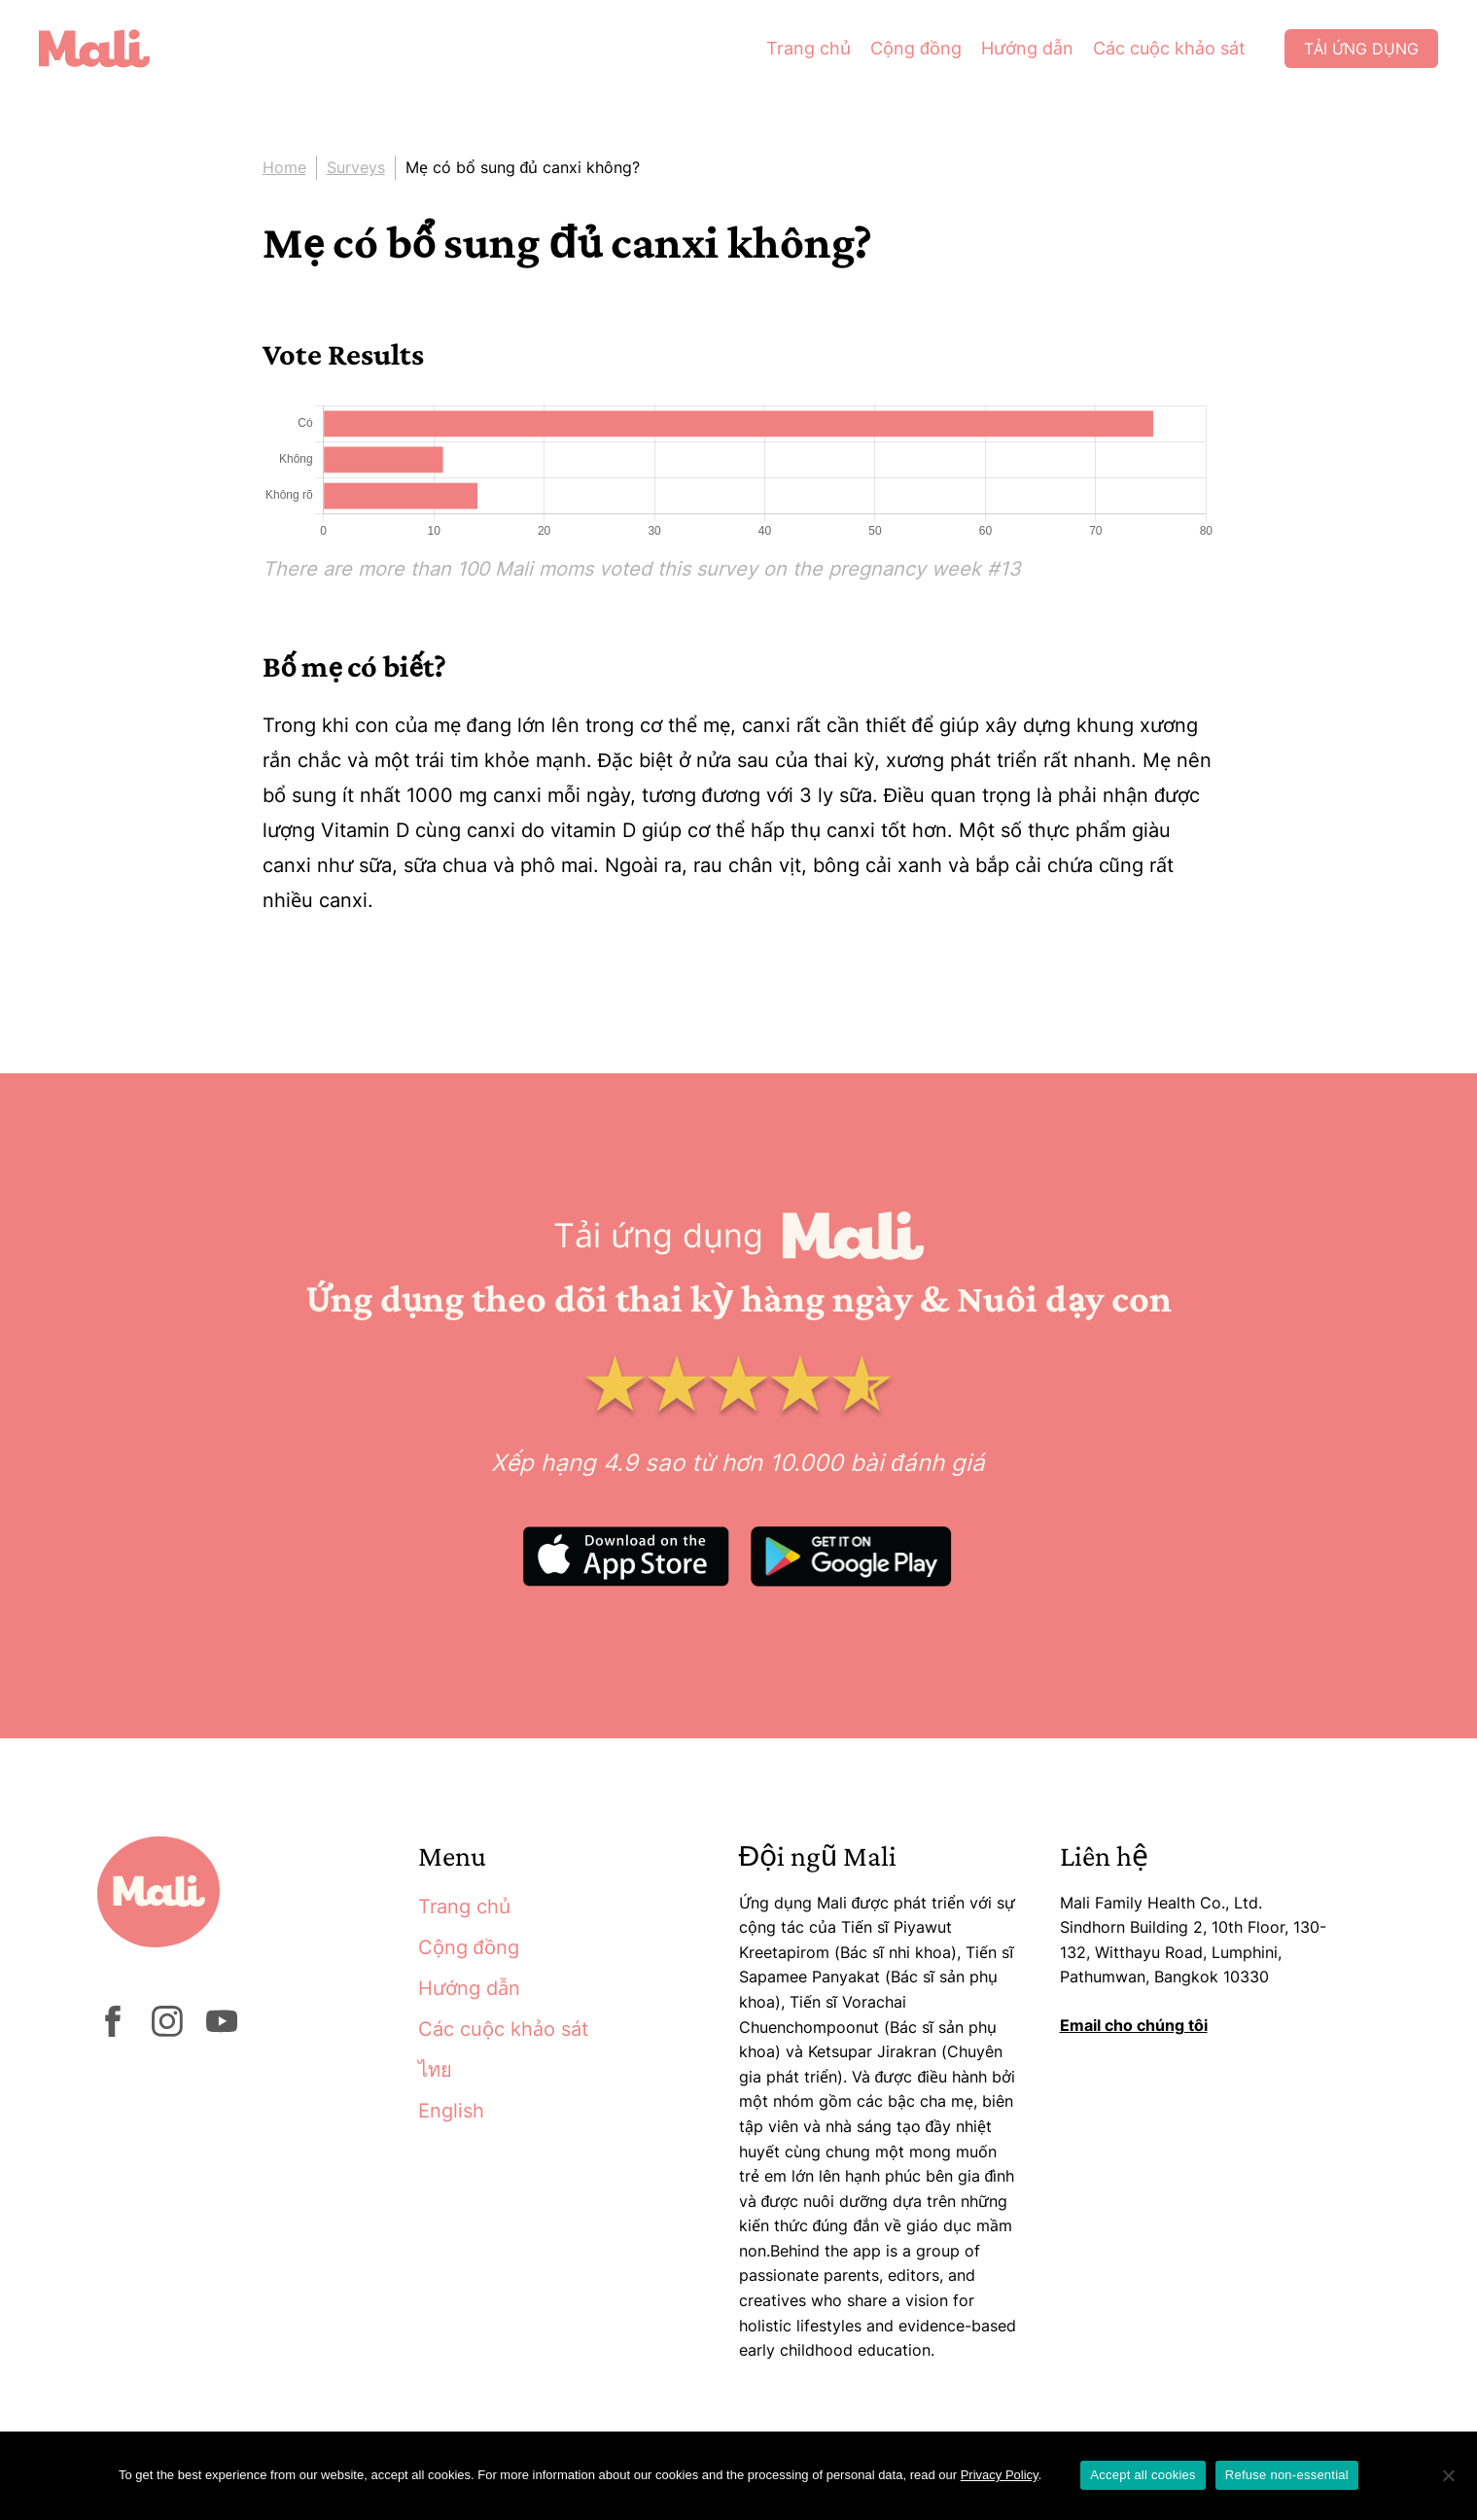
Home (284, 167)
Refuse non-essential (1287, 2475)
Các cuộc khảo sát (1169, 48)
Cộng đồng (916, 48)
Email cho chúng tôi (1134, 2025)
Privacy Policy (999, 2475)
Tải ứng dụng (1361, 48)
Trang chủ (808, 48)
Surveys (356, 167)
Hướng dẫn (1027, 48)
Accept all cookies (1143, 2475)
